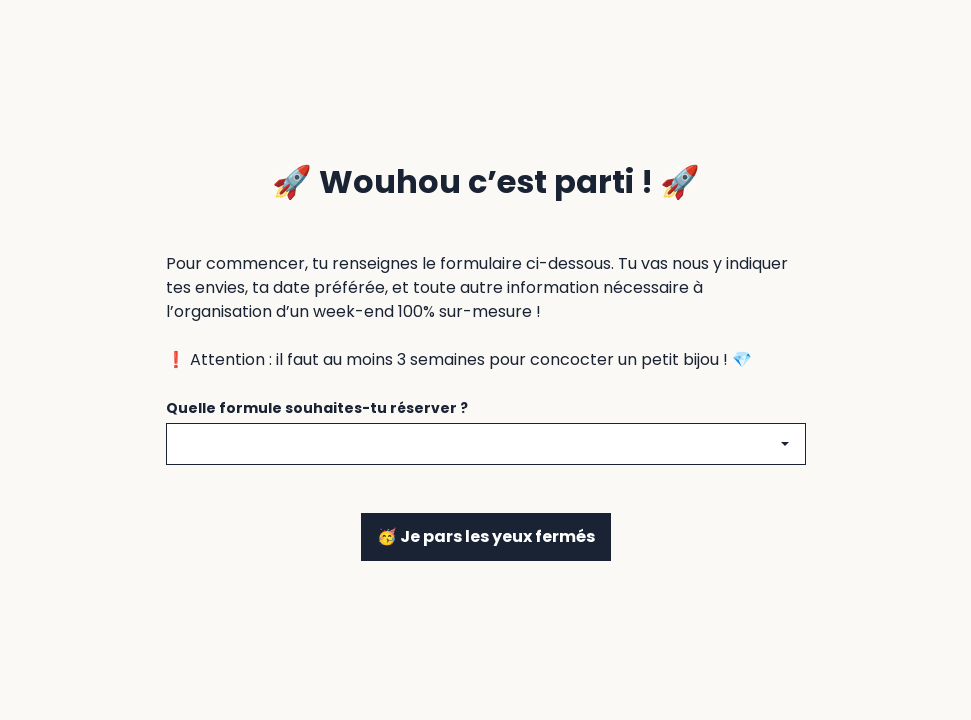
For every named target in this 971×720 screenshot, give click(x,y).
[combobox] (486, 444)
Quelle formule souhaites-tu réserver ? (317, 408)
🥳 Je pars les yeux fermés (486, 536)
